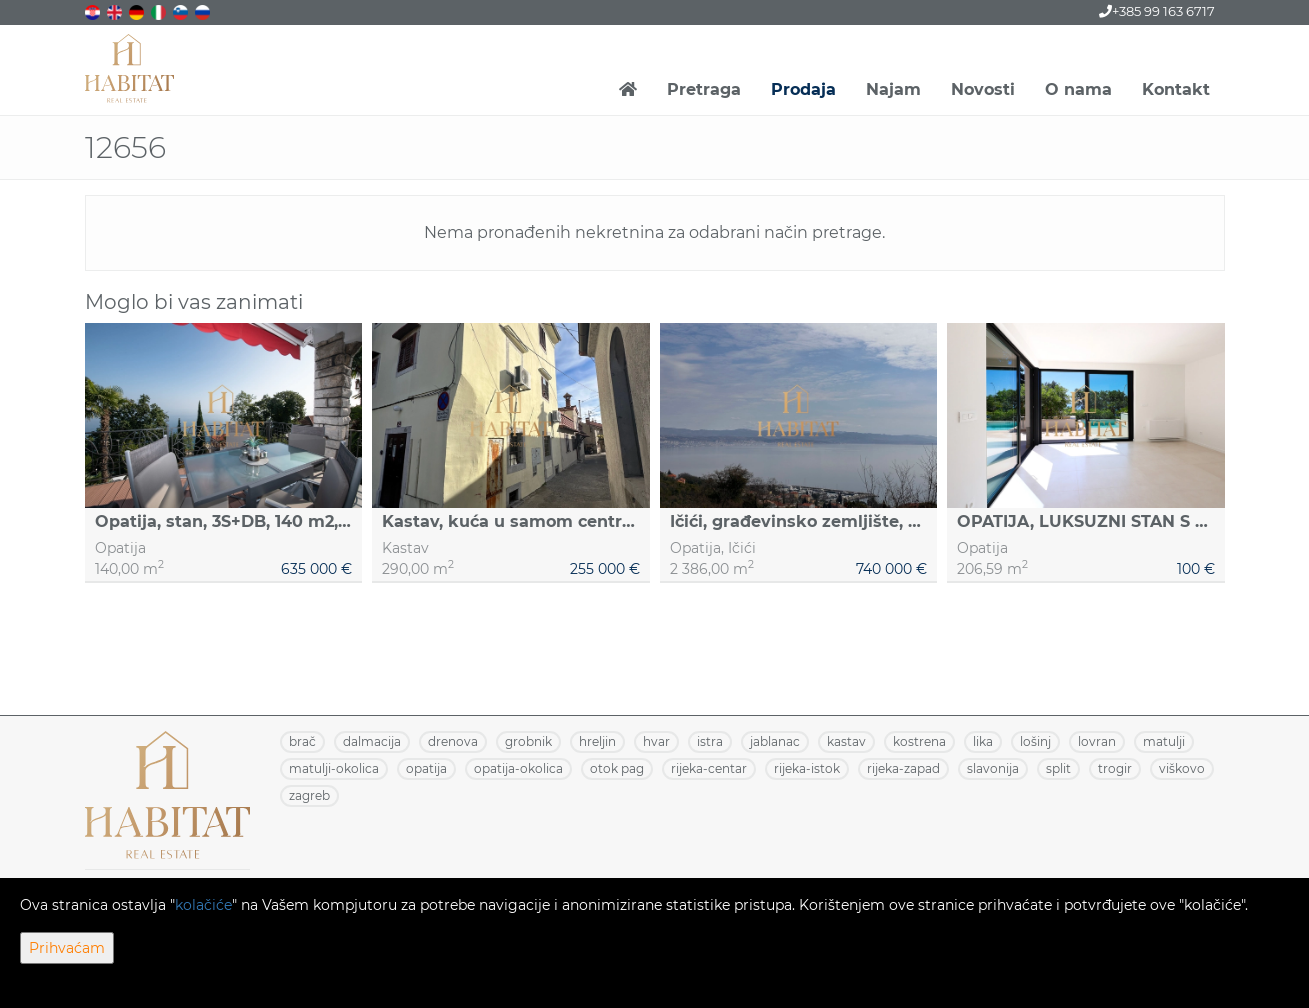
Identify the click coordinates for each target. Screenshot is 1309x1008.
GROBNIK (528, 741)
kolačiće (203, 905)
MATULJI (1164, 741)
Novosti (983, 89)
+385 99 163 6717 (1157, 11)
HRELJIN (597, 741)
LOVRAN (1097, 741)
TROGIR (1115, 768)
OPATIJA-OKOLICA (518, 768)
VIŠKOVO (1182, 768)
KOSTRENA (919, 741)
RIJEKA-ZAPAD (903, 768)
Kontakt (1176, 89)
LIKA (983, 741)
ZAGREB (309, 795)
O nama (1078, 89)
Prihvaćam (67, 948)
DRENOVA (453, 741)
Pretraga (704, 89)
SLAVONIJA (993, 768)
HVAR (656, 741)
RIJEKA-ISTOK (807, 768)
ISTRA (710, 741)
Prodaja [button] (803, 89)
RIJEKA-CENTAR (709, 768)
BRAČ (302, 741)
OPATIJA (426, 768)
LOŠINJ (1035, 741)
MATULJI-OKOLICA (334, 768)
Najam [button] (893, 89)
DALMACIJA (372, 741)
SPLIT (1058, 768)
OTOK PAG (617, 768)
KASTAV (846, 741)
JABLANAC (775, 741)
